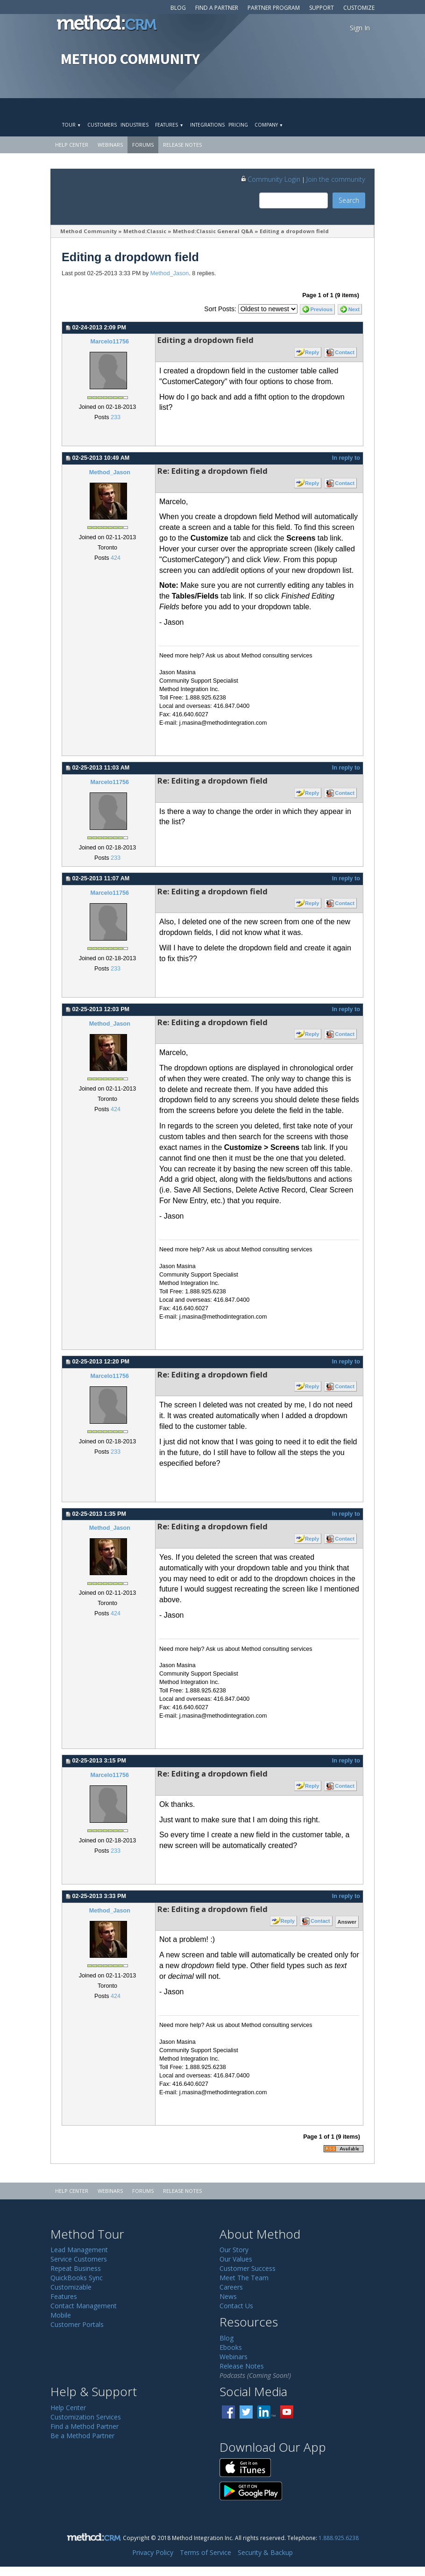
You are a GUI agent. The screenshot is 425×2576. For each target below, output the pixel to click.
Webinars (110, 144)
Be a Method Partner (82, 2435)
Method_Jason (169, 273)
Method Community (88, 231)
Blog (178, 8)
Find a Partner (216, 8)
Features (169, 124)
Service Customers (78, 2259)
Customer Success (248, 2268)
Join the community (335, 179)
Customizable (71, 2287)
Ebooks (231, 2347)
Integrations (207, 124)
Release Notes (182, 144)
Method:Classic (144, 231)
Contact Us (236, 2305)
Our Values (236, 2259)
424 (115, 558)
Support (321, 8)
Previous (322, 309)
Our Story (234, 2249)
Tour (71, 124)
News (228, 2296)
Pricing (238, 124)
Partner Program (274, 8)
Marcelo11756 (109, 341)
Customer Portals (77, 2324)
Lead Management (79, 2249)
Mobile (60, 2315)
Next (354, 309)
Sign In (360, 27)
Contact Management (83, 2305)
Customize (359, 8)
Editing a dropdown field (294, 231)
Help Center (71, 144)
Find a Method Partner (84, 2426)
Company (269, 124)
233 (115, 417)
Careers (231, 2287)
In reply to (346, 458)
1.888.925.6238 (339, 2537)
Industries (134, 124)
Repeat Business (75, 2268)
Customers (102, 124)
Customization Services (85, 2416)
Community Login (270, 179)
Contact (344, 352)
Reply (312, 352)
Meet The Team (244, 2277)
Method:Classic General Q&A (213, 231)
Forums (143, 144)
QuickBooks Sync (76, 2277)
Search (349, 200)
